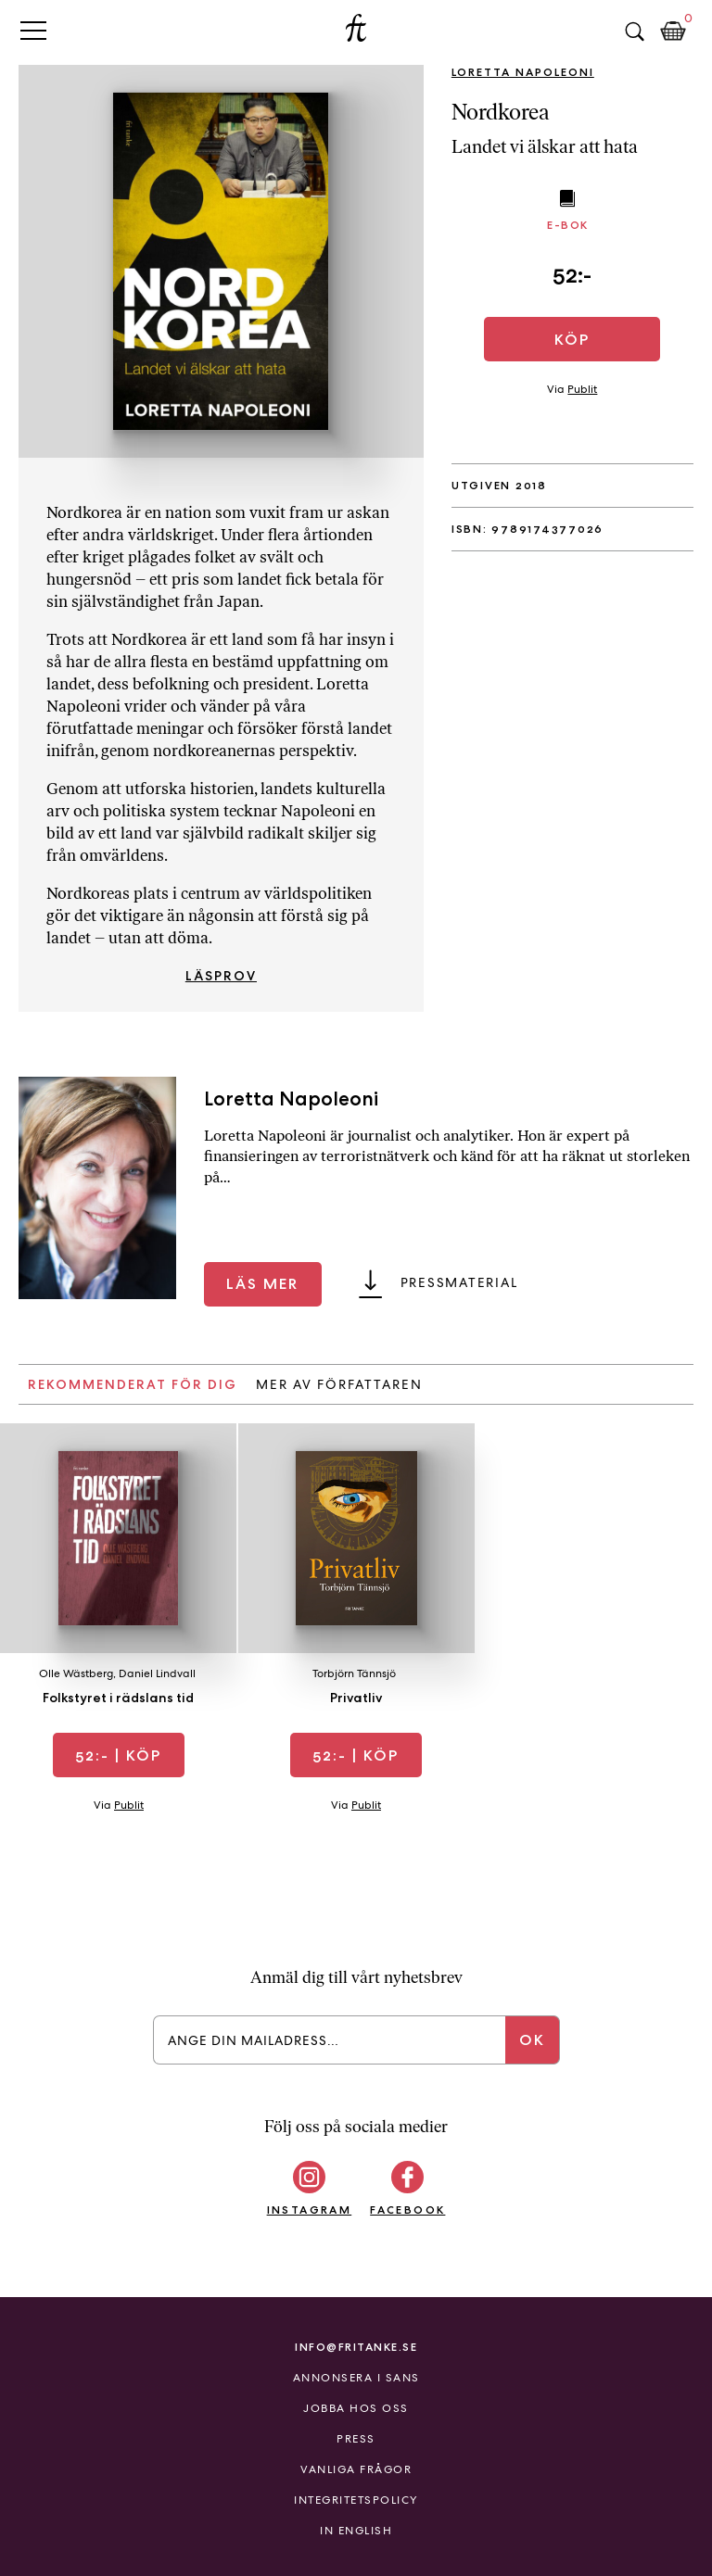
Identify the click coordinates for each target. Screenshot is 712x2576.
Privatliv (356, 1697)
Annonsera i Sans (356, 2377)
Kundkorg (673, 31)
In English (356, 2530)
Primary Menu (33, 30)
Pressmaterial (459, 1282)
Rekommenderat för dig (132, 1384)
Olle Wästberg (76, 1673)
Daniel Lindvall (157, 1673)
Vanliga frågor (356, 2469)
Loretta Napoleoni (522, 72)
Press (356, 2438)
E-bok (568, 225)
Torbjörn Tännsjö (354, 1673)
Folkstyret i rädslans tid (118, 1697)
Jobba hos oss (356, 2408)
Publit (582, 389)
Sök (634, 31)
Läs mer (262, 1284)
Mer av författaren (339, 1384)
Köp (572, 339)
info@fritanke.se (356, 2347)
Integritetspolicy (356, 2500)
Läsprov (221, 975)
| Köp (118, 1755)
